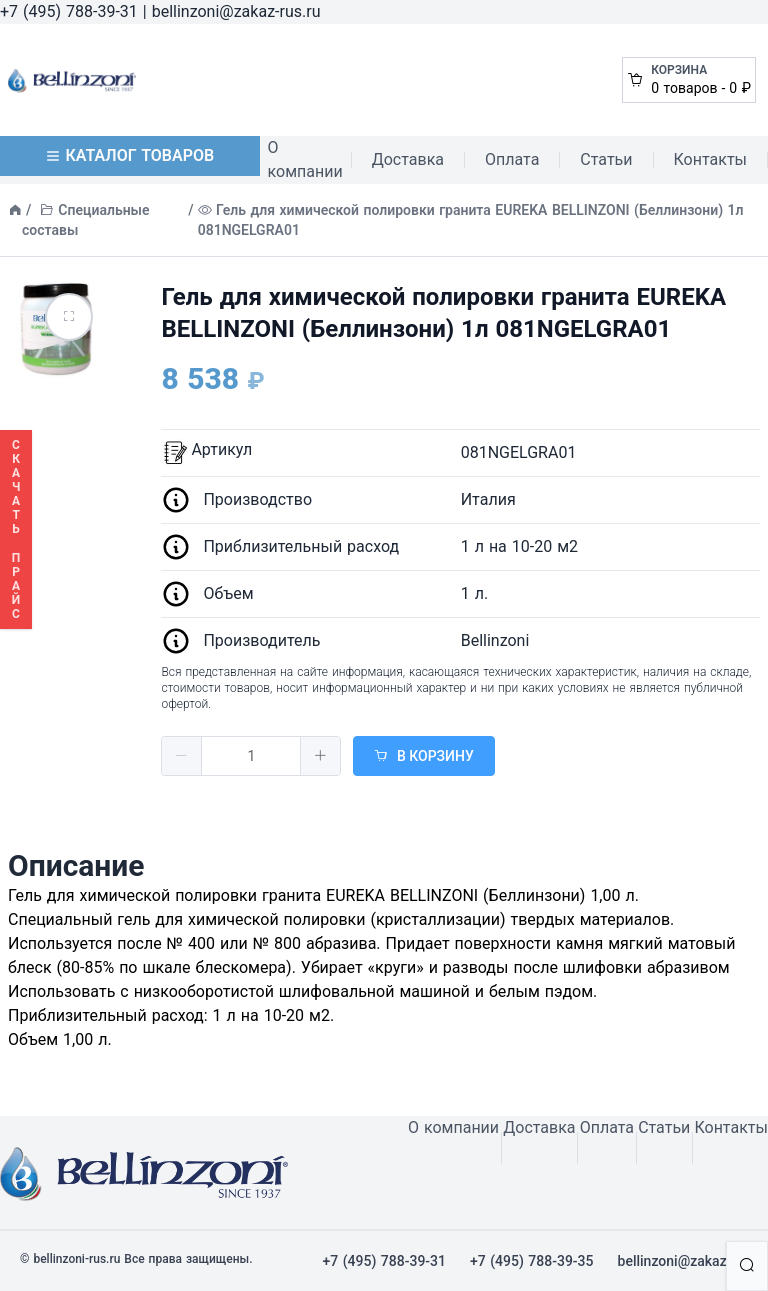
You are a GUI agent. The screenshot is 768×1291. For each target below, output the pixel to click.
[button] (182, 756)
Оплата (512, 159)
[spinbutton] (251, 756)
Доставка (408, 159)
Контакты (710, 159)
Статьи (606, 159)
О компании (305, 159)
